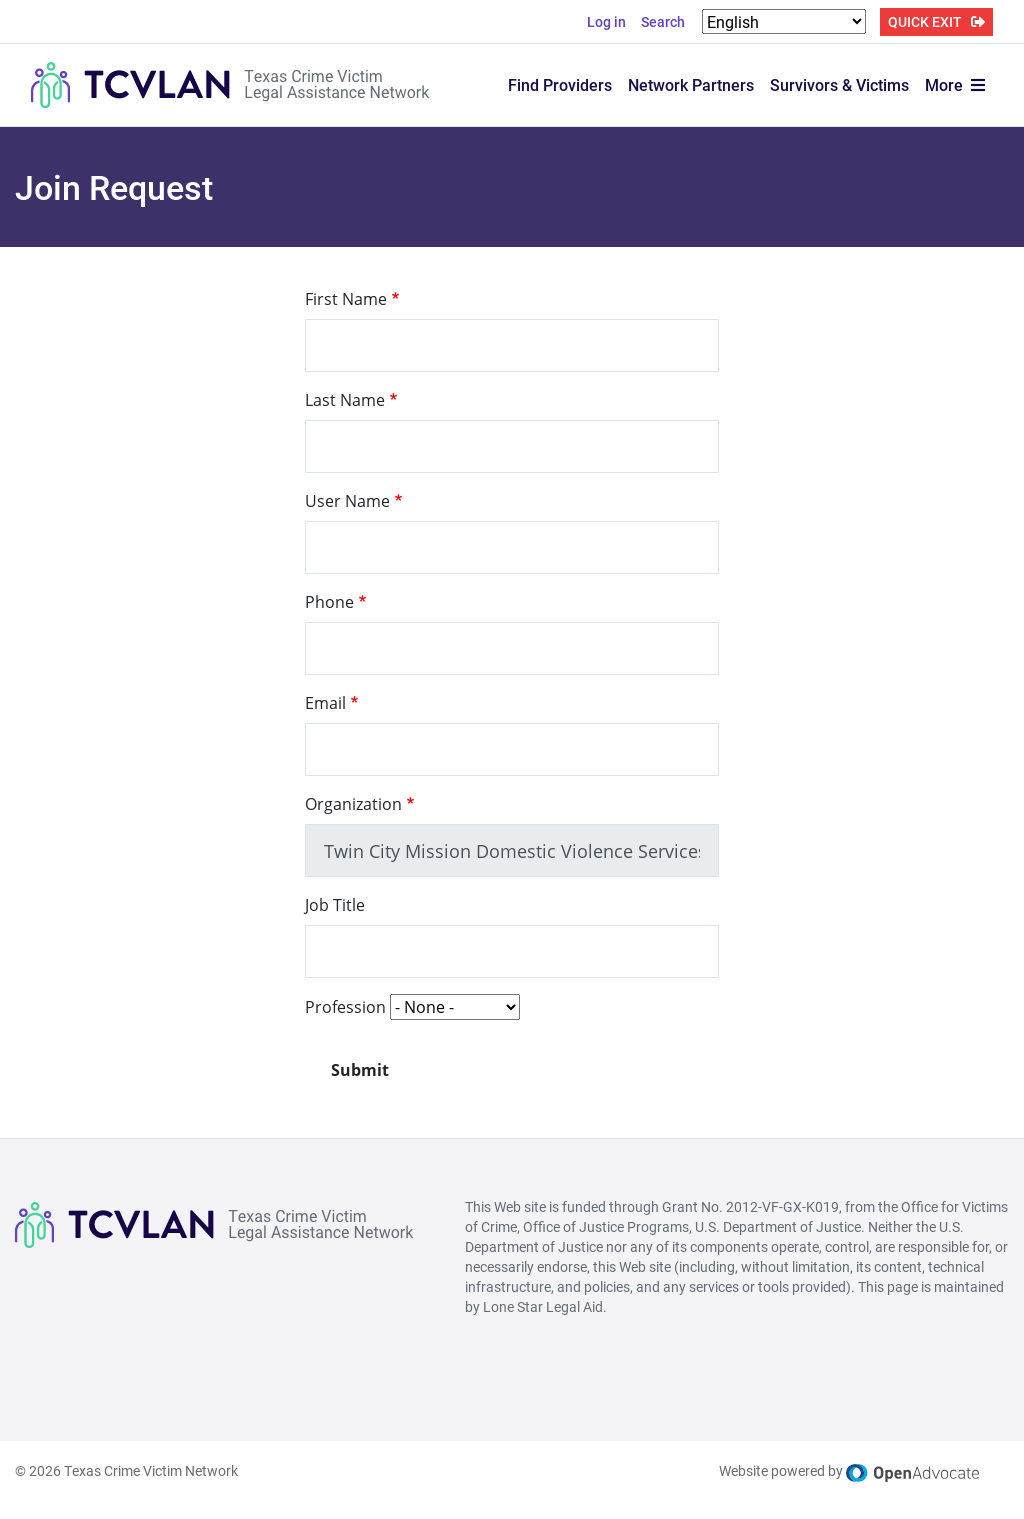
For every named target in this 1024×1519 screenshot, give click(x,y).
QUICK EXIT (925, 21)
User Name (347, 501)
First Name (346, 299)
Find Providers (560, 84)
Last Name (345, 400)
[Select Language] (784, 21)
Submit (360, 1070)
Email (325, 703)
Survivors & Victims (839, 84)
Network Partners (691, 84)
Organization (353, 804)
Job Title (335, 905)
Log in (606, 21)
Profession (345, 1007)
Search (663, 21)
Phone (329, 602)
